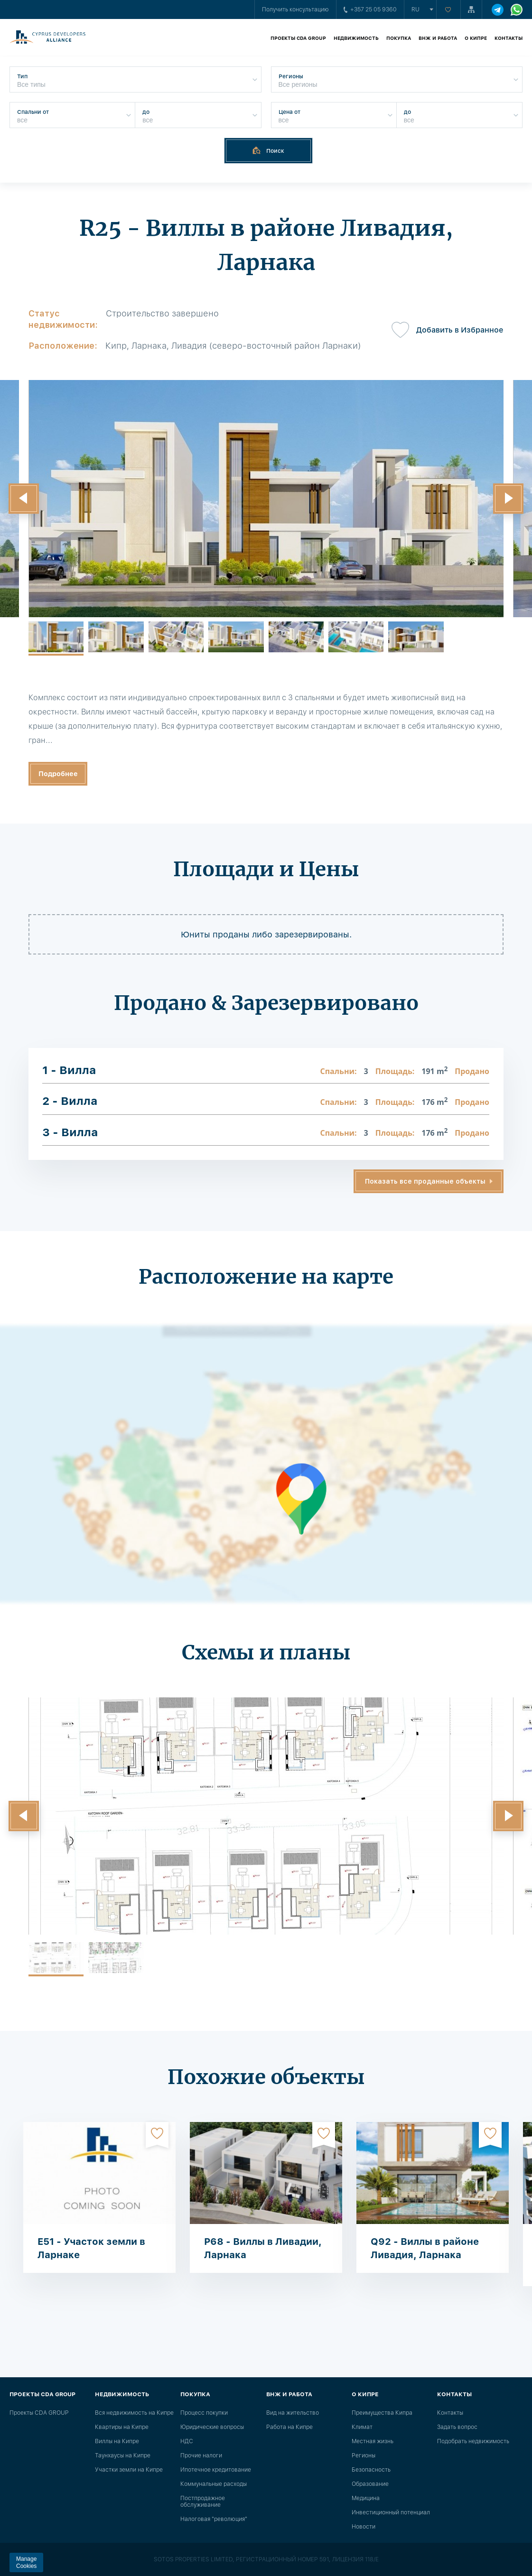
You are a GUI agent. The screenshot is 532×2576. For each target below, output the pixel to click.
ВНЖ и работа (438, 38)
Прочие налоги (201, 2455)
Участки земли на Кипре (129, 2469)
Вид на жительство (292, 2412)
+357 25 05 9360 (370, 9)
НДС (186, 2441)
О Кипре (476, 38)
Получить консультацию (295, 9)
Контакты (509, 38)
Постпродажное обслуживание (202, 2501)
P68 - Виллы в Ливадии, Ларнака (263, 2248)
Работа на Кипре (289, 2427)
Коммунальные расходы (213, 2484)
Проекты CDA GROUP (298, 38)
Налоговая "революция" (213, 2519)
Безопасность (371, 2469)
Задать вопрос (457, 2427)
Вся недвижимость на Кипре (134, 2412)
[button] (24, 498)
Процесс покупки (204, 2412)
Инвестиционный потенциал (391, 2512)
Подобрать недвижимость (473, 2441)
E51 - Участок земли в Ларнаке (91, 2248)
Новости (363, 2526)
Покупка (398, 38)
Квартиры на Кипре (122, 2427)
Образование (370, 2484)
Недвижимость (356, 38)
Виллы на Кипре (117, 2441)
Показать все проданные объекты (425, 1181)
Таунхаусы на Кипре (122, 2455)
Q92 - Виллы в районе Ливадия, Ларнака (425, 2248)
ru (415, 9)
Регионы (363, 2455)
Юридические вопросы (212, 2427)
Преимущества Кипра (382, 2412)
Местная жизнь (372, 2441)
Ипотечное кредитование (215, 2469)
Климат (362, 2427)
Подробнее (58, 774)
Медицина (366, 2498)
